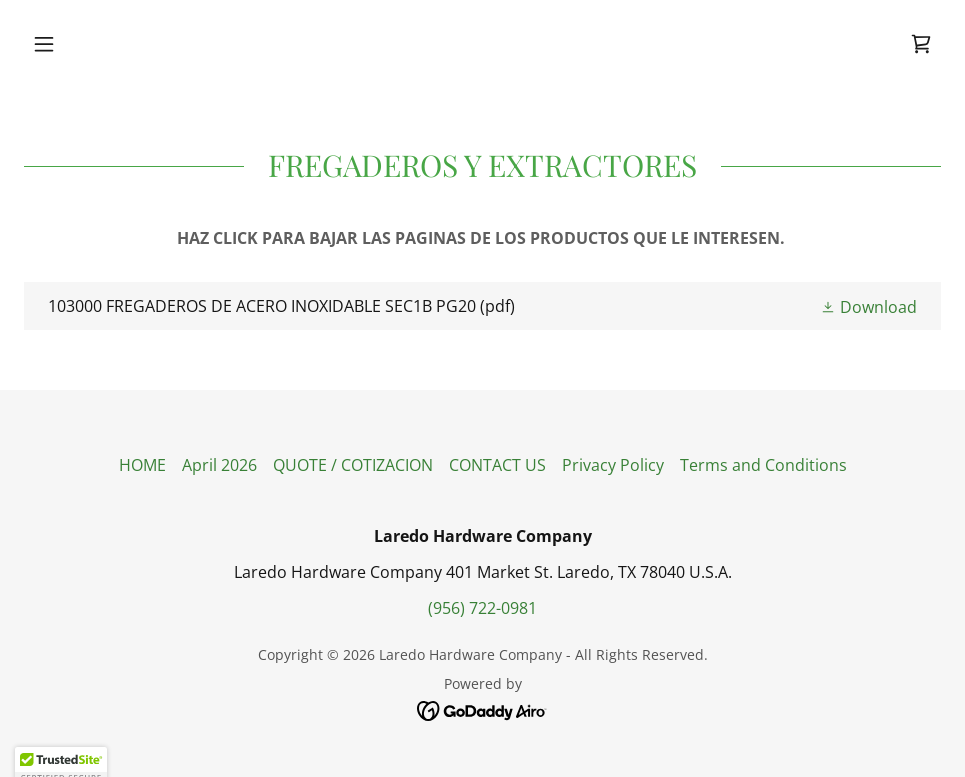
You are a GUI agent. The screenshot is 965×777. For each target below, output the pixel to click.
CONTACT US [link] (497, 465)
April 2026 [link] (219, 465)
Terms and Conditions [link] (763, 465)
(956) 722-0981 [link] (482, 608)
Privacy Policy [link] (613, 465)
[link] (921, 44)
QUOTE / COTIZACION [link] (353, 465)
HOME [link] (142, 465)
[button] (93, 44)
